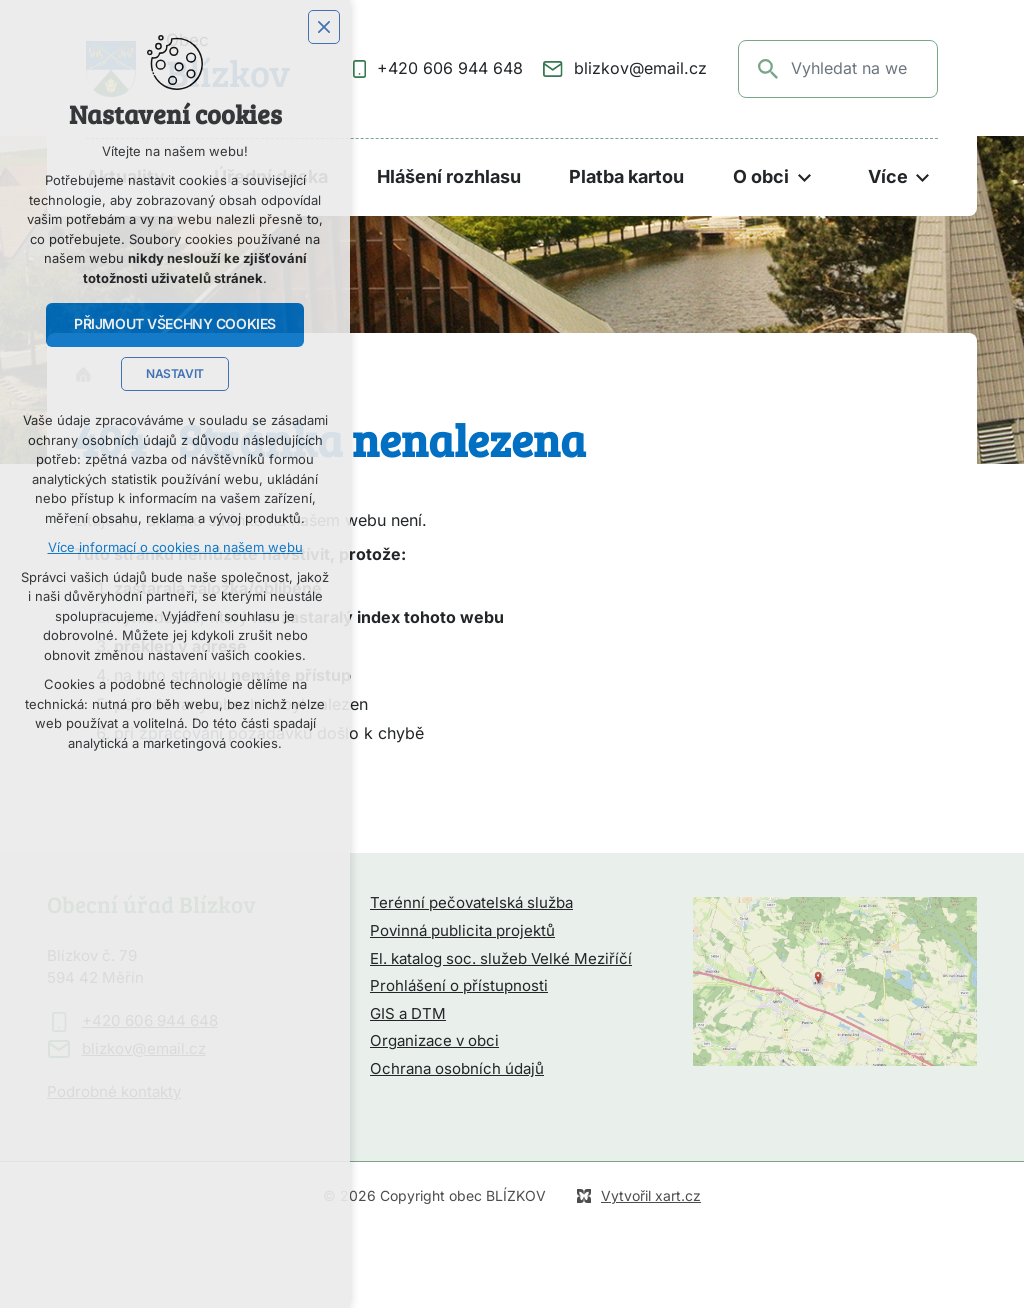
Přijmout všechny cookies (175, 324)
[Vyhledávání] (769, 69)
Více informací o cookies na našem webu (175, 547)
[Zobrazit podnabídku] (804, 177)
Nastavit (175, 374)
